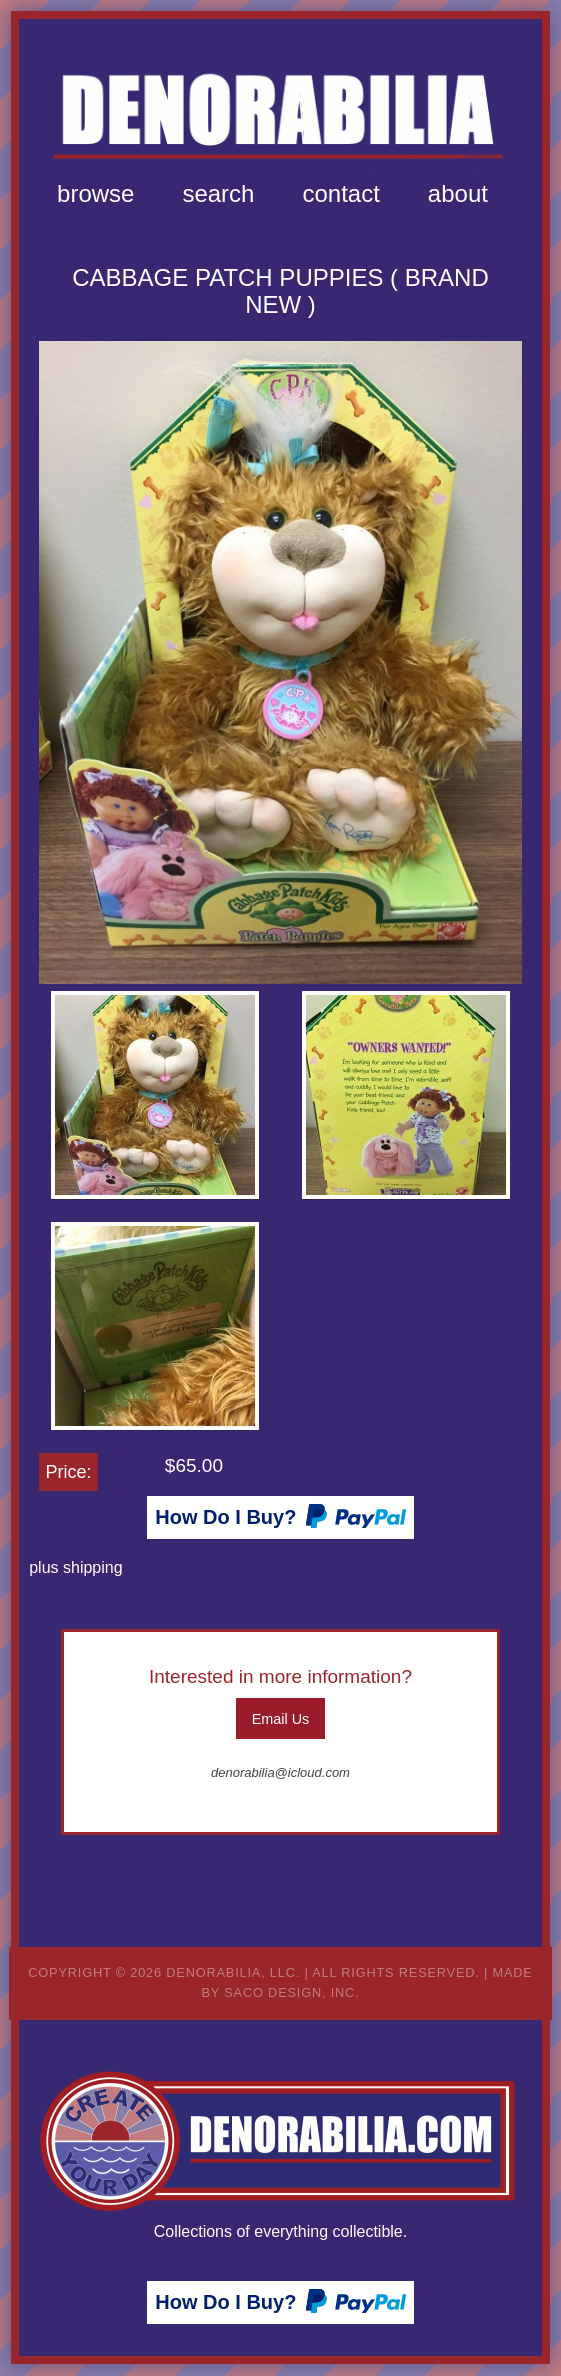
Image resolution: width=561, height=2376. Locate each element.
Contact (340, 193)
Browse (95, 193)
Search (218, 193)
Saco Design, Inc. (291, 1992)
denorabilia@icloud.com (280, 1772)
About (458, 193)
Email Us (281, 1719)
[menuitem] (95, 194)
